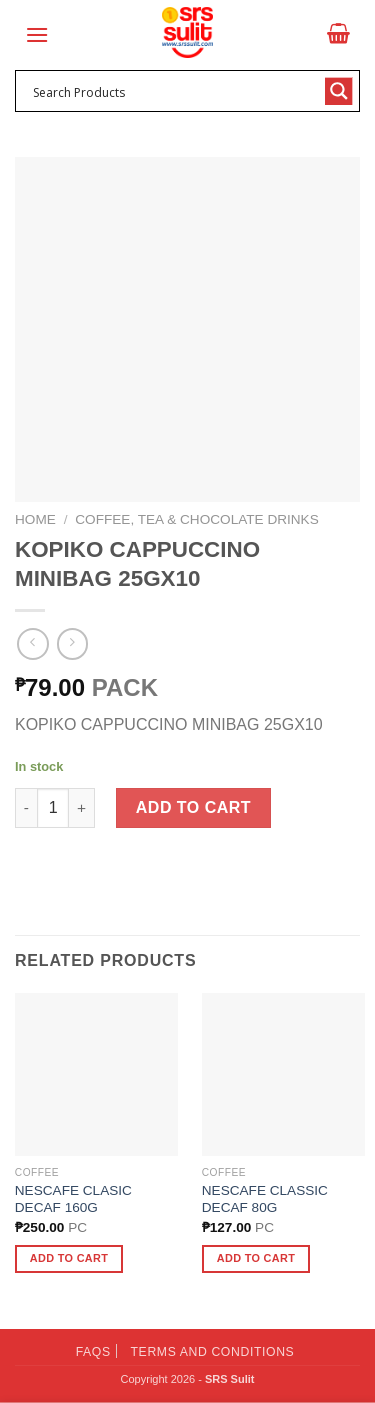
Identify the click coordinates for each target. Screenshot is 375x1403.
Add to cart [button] (69, 1258)
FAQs (93, 1352)
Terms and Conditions (213, 1352)
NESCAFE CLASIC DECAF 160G (73, 1199)
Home (35, 519)
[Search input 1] (174, 91)
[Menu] (37, 34)
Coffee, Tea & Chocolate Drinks (196, 519)
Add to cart (193, 807)
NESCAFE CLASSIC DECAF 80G (265, 1199)
